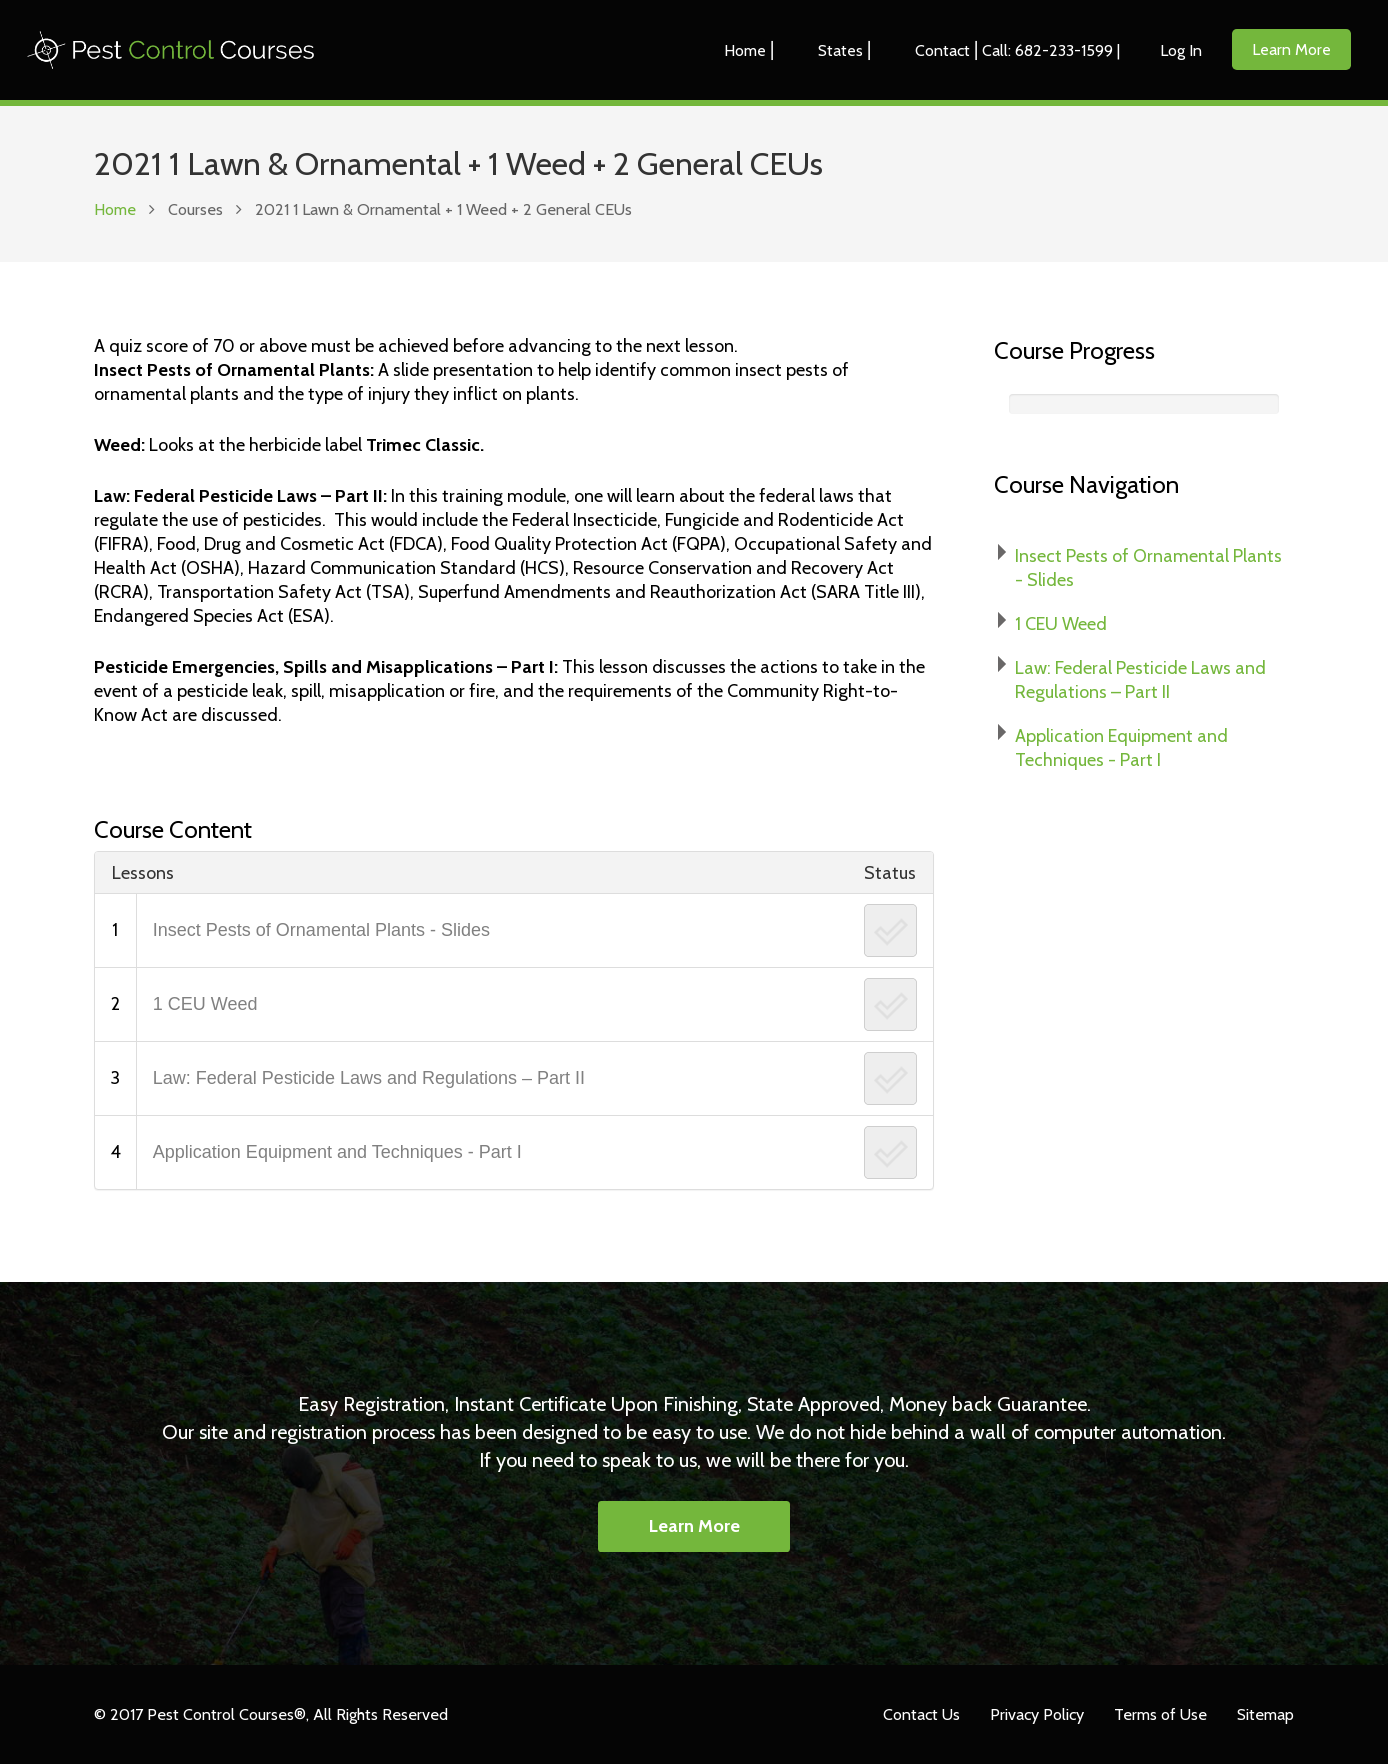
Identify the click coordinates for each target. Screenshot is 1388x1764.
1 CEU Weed (205, 1004)
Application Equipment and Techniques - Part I (337, 1152)
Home (115, 209)
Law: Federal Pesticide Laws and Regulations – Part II (369, 1078)
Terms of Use (1160, 1714)
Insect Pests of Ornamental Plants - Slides (321, 930)
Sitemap (1265, 1714)
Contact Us (921, 1714)
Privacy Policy (1037, 1714)
